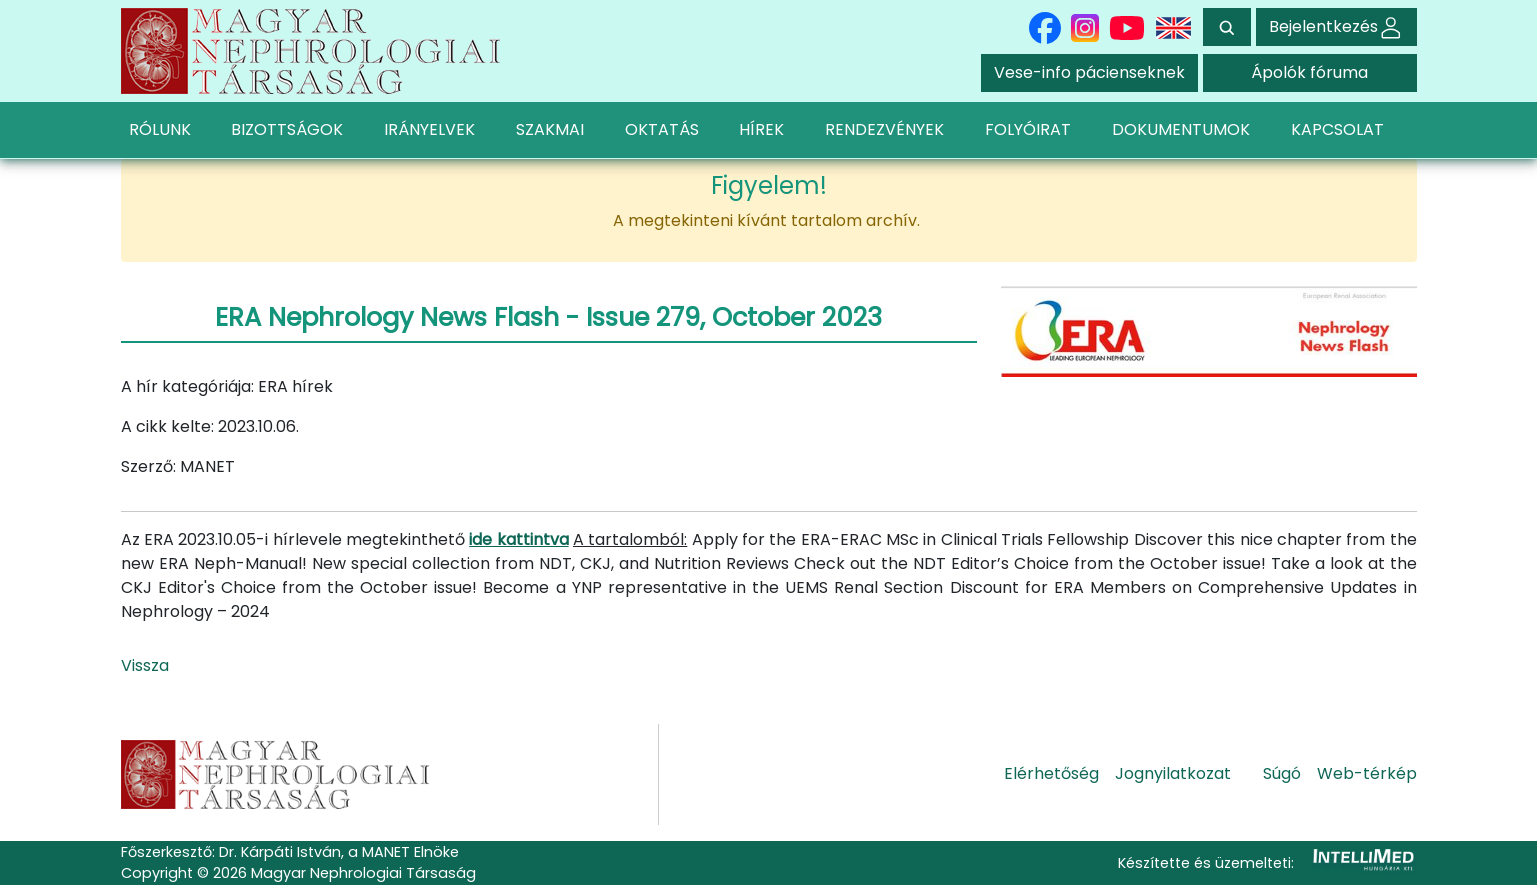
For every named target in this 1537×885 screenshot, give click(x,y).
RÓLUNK (160, 129)
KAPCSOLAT (1337, 129)
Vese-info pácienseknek (1089, 72)
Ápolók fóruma (1309, 72)
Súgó (1282, 773)
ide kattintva (518, 539)
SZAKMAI (550, 129)
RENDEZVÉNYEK (884, 129)
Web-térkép (1367, 773)
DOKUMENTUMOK (1181, 129)
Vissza (145, 665)
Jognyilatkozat (1173, 773)
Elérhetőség (1051, 773)
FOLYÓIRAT (1028, 129)
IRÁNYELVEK (429, 129)
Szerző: (148, 466)
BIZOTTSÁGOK (287, 129)
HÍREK (761, 129)
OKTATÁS (662, 129)
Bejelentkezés (1336, 26)
